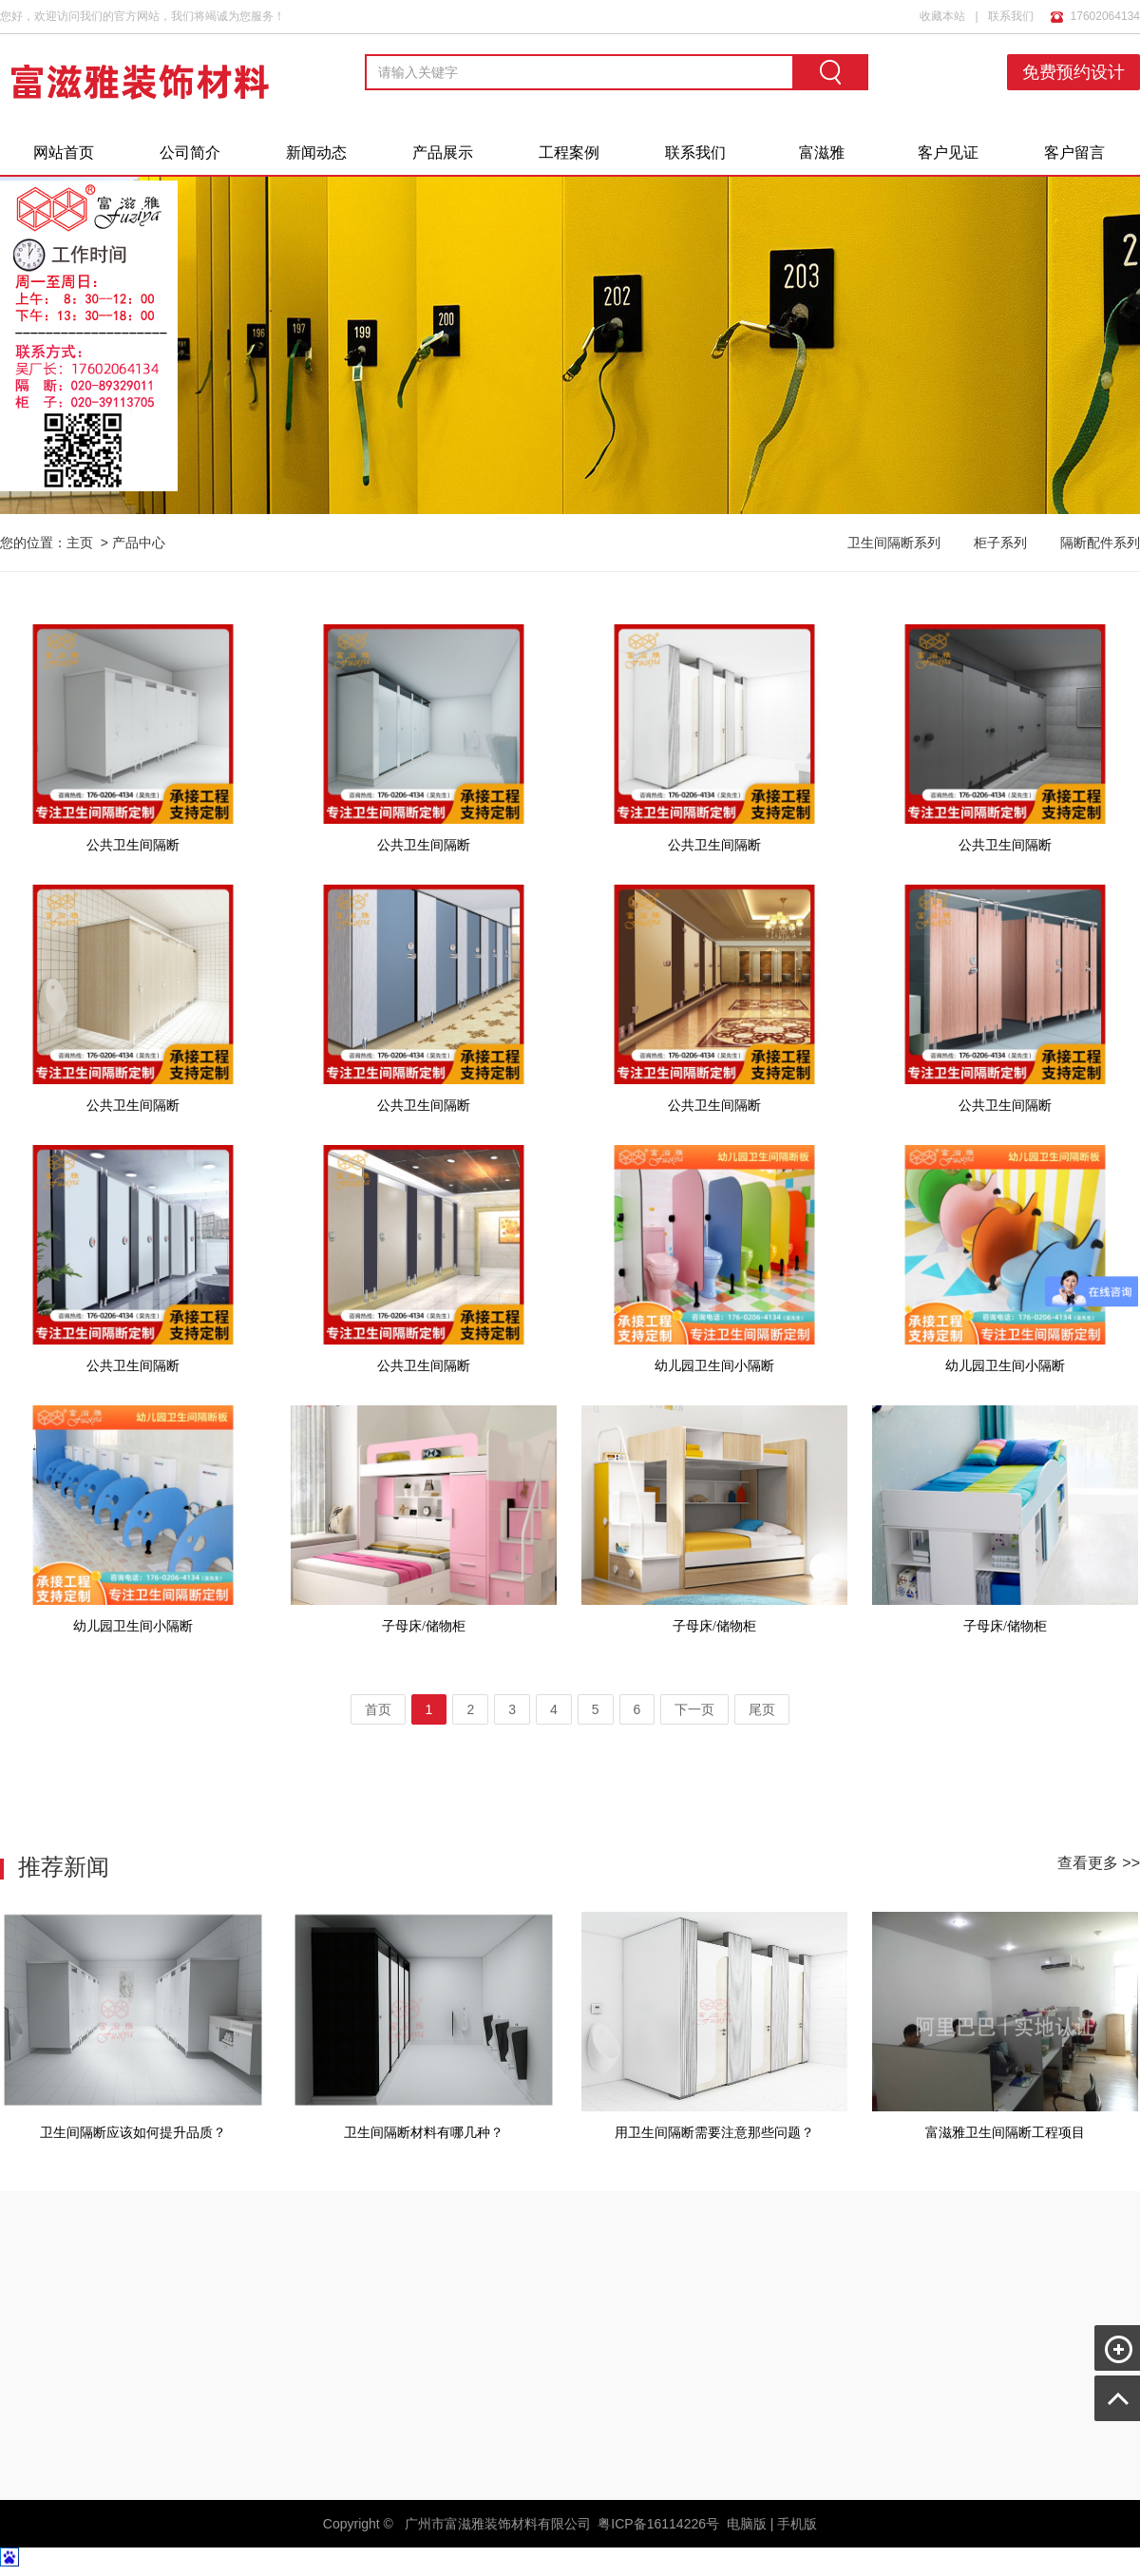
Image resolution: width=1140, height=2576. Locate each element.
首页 (378, 1709)
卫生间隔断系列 (893, 542)
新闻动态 (316, 152)
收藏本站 (942, 16)
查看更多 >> (1098, 1863)
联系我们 (1011, 16)
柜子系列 (1000, 542)
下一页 (694, 1709)
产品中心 (138, 542)
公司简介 (190, 152)
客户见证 (948, 152)
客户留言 (1074, 152)
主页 (79, 542)
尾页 (762, 1709)
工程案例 (569, 152)
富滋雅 (822, 152)
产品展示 (442, 152)
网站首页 (63, 152)
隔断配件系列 (1100, 542)
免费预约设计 (1073, 72)
